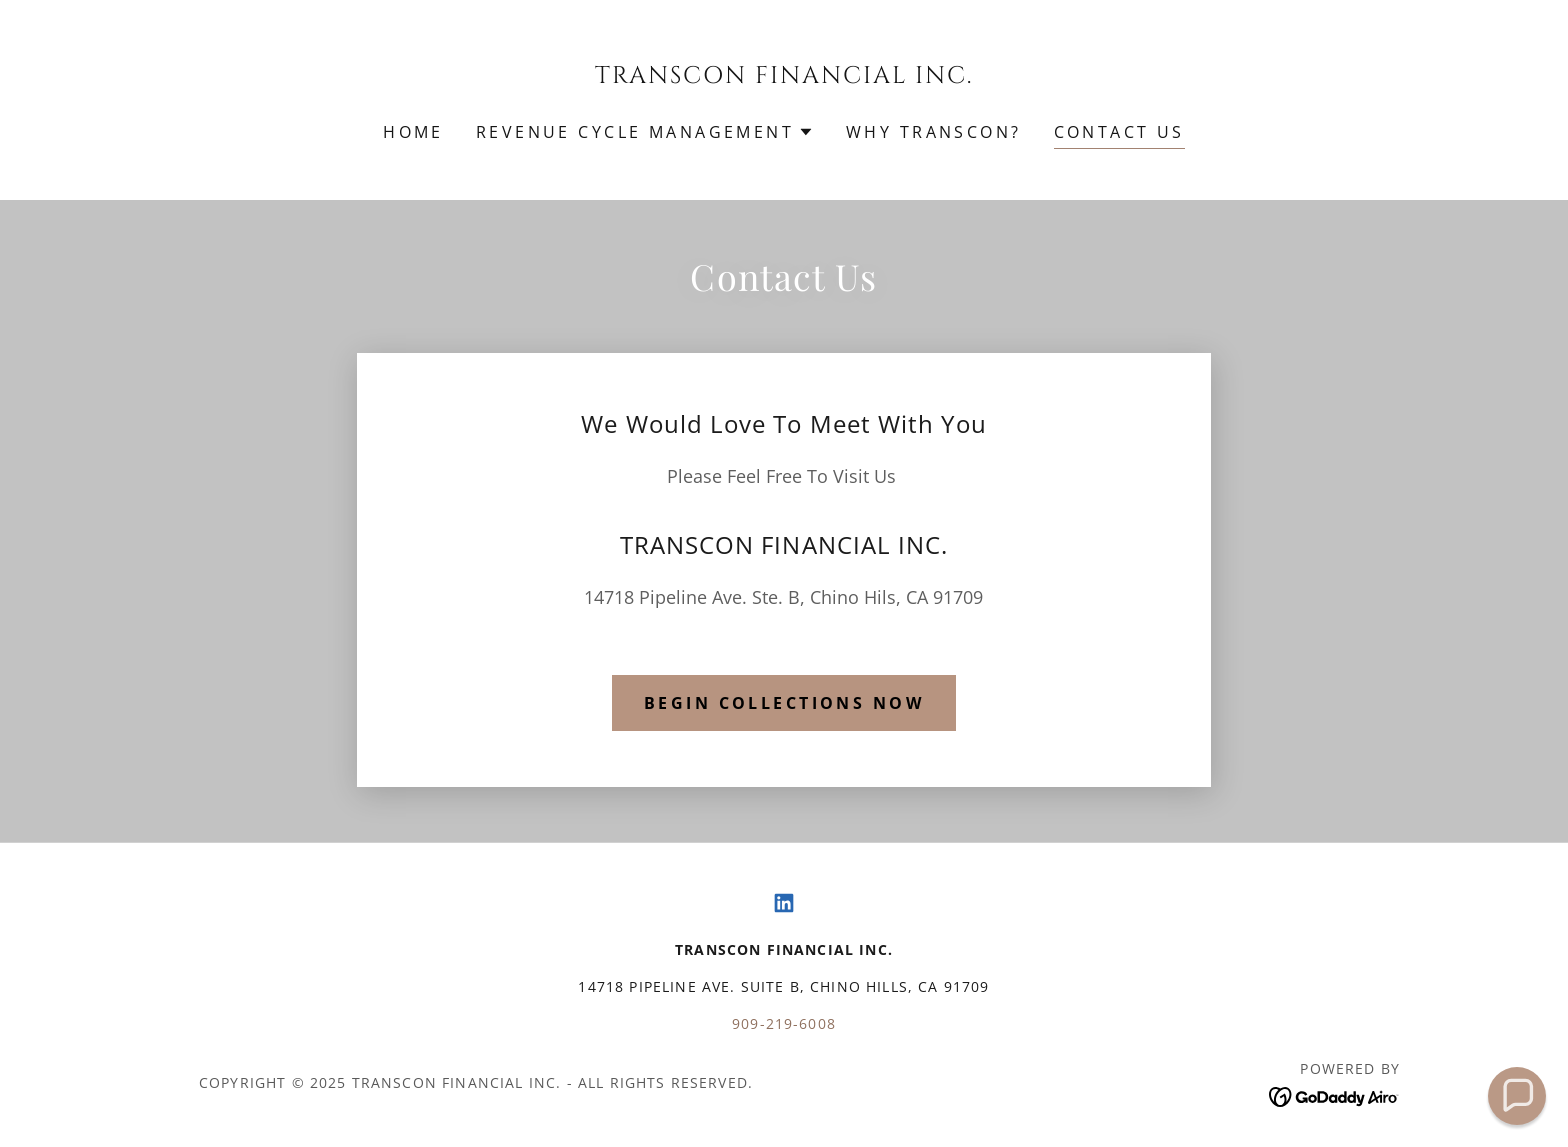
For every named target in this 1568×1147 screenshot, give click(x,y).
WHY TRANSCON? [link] (934, 132)
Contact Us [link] (1119, 132)
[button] (645, 132)
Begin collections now (784, 703)
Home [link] (413, 132)
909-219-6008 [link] (784, 1023)
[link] (784, 76)
